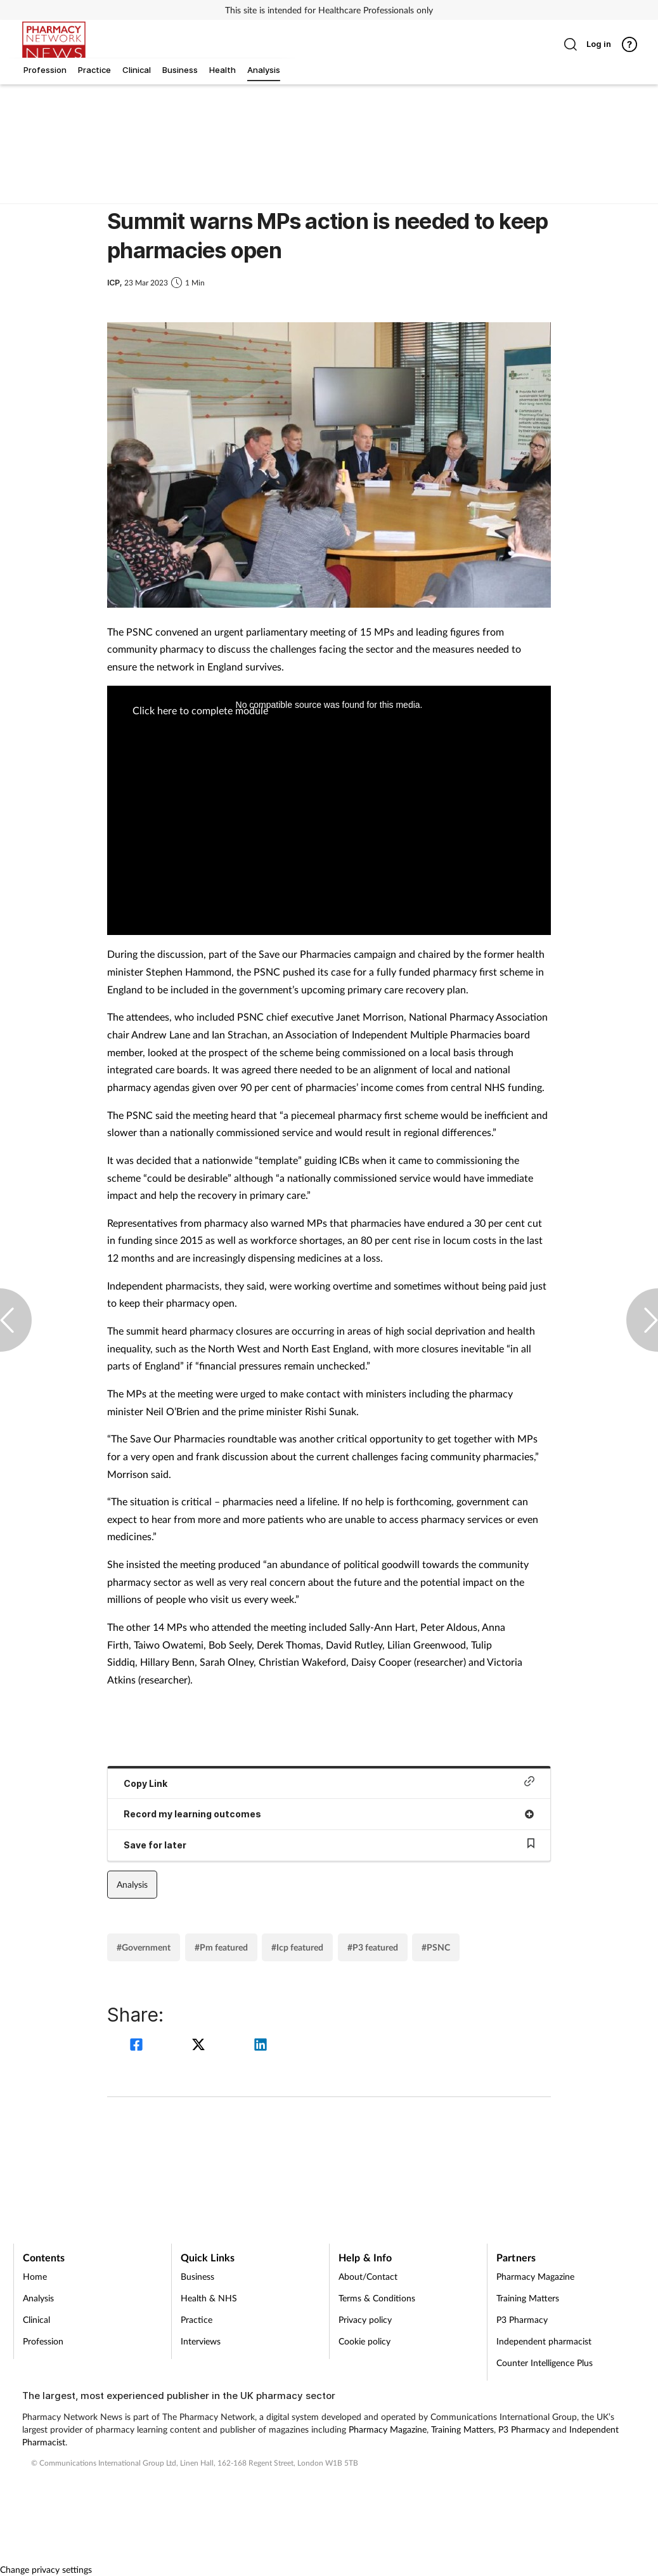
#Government (144, 1947)
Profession (43, 2341)
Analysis (132, 1884)
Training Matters (527, 2297)
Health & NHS (209, 2297)
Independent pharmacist (543, 2341)
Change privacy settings (46, 2569)
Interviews (201, 2341)
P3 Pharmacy (522, 2319)
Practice (196, 2319)
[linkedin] (261, 2046)
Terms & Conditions (377, 2297)
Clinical (36, 2319)
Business (197, 2276)
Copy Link (329, 1782)
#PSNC (436, 1947)
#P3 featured (372, 1947)
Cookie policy (364, 2341)
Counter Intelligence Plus (544, 2362)
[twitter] (200, 2046)
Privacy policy (365, 2319)
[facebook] (138, 2046)
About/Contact (368, 2276)
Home (35, 2276)
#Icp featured (297, 1947)
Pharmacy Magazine (535, 2276)
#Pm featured (221, 1947)
